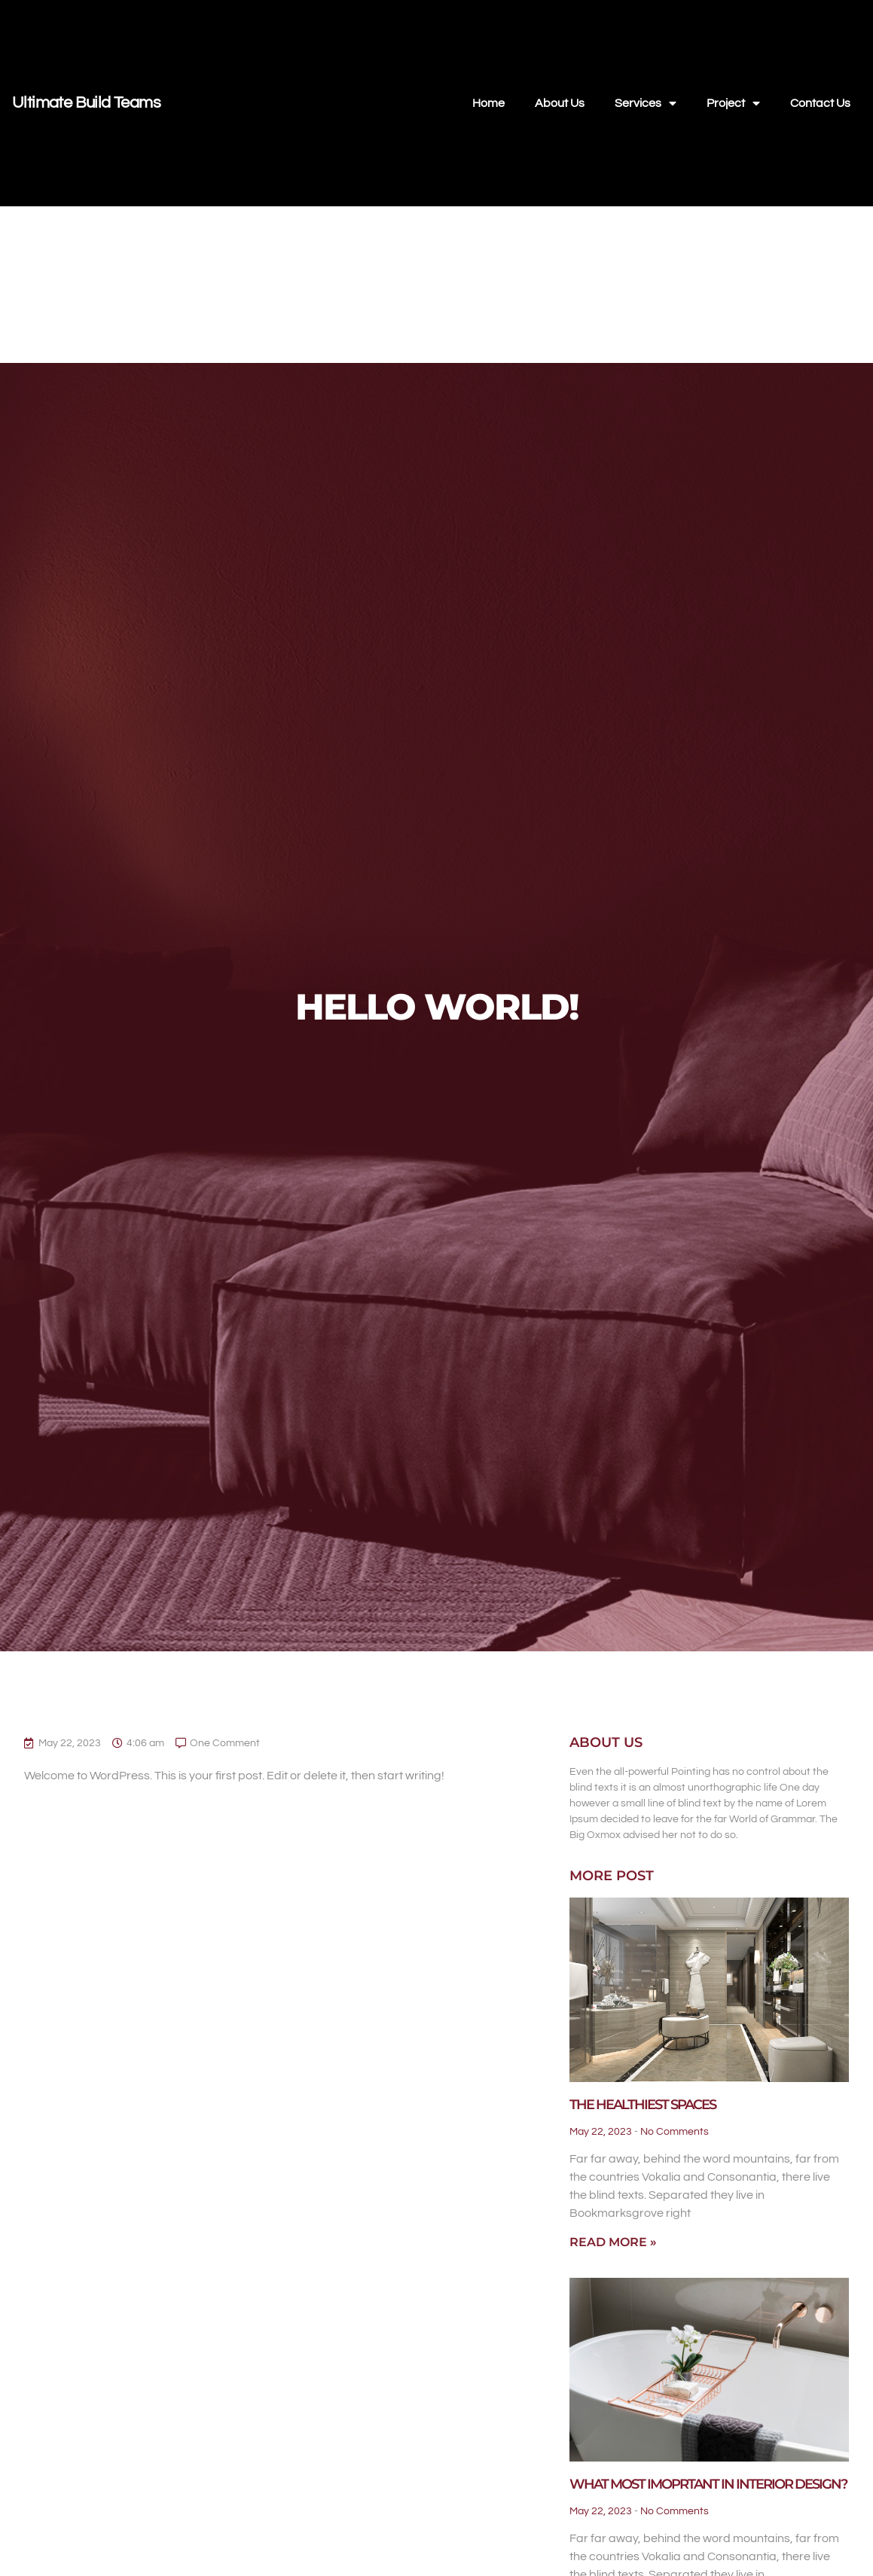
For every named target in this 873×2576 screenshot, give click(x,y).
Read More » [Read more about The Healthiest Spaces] (613, 2242)
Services (645, 103)
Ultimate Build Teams (86, 102)
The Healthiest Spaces (642, 2104)
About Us (560, 103)
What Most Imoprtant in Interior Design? (708, 2484)
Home (488, 103)
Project (733, 103)
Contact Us (820, 103)
